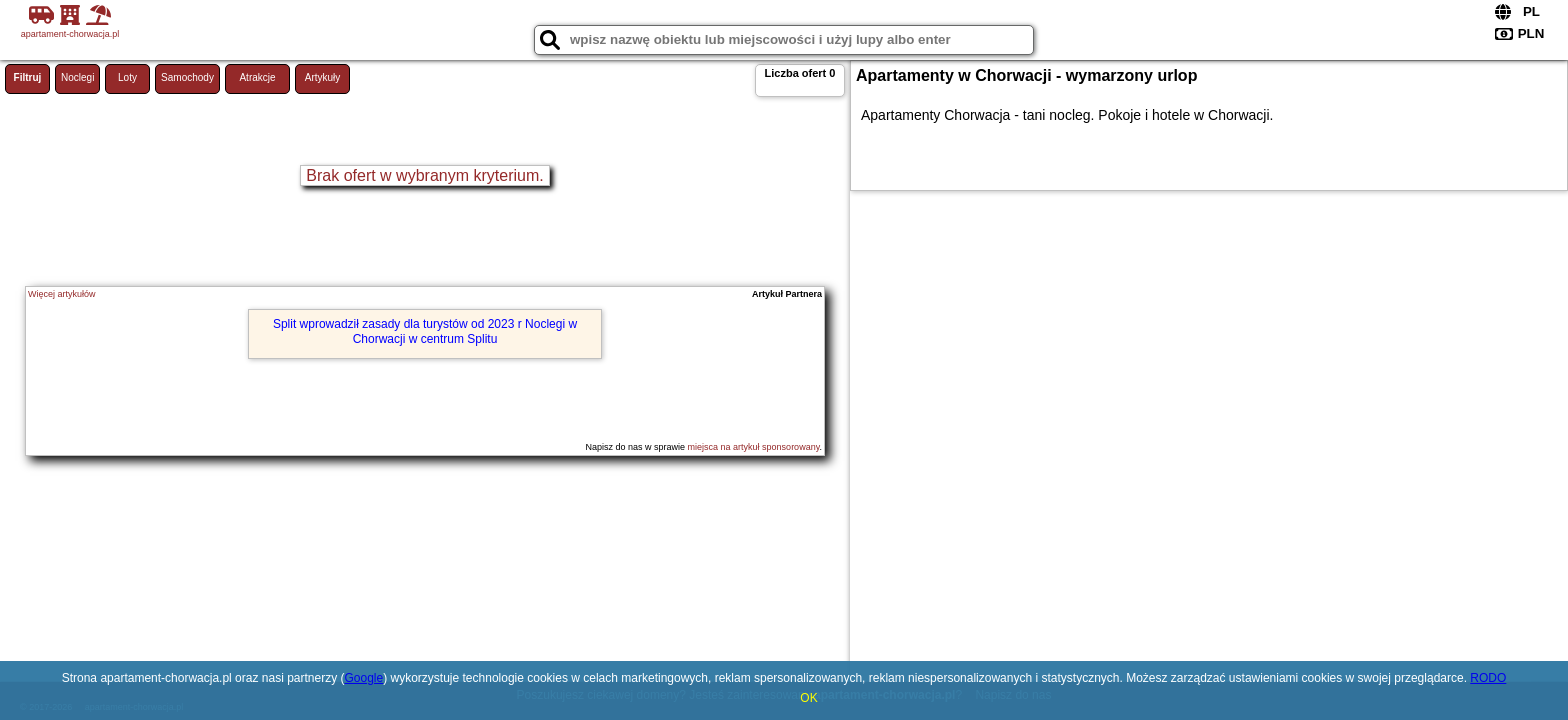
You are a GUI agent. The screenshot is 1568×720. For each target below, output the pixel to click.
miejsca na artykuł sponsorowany (754, 447)
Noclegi (77, 77)
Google (363, 678)
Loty (127, 77)
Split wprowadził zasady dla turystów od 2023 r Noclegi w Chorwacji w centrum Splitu (425, 331)
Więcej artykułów (62, 294)
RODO (1488, 678)
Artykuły (323, 77)
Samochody (187, 77)
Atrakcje (257, 77)
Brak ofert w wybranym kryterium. (424, 175)
